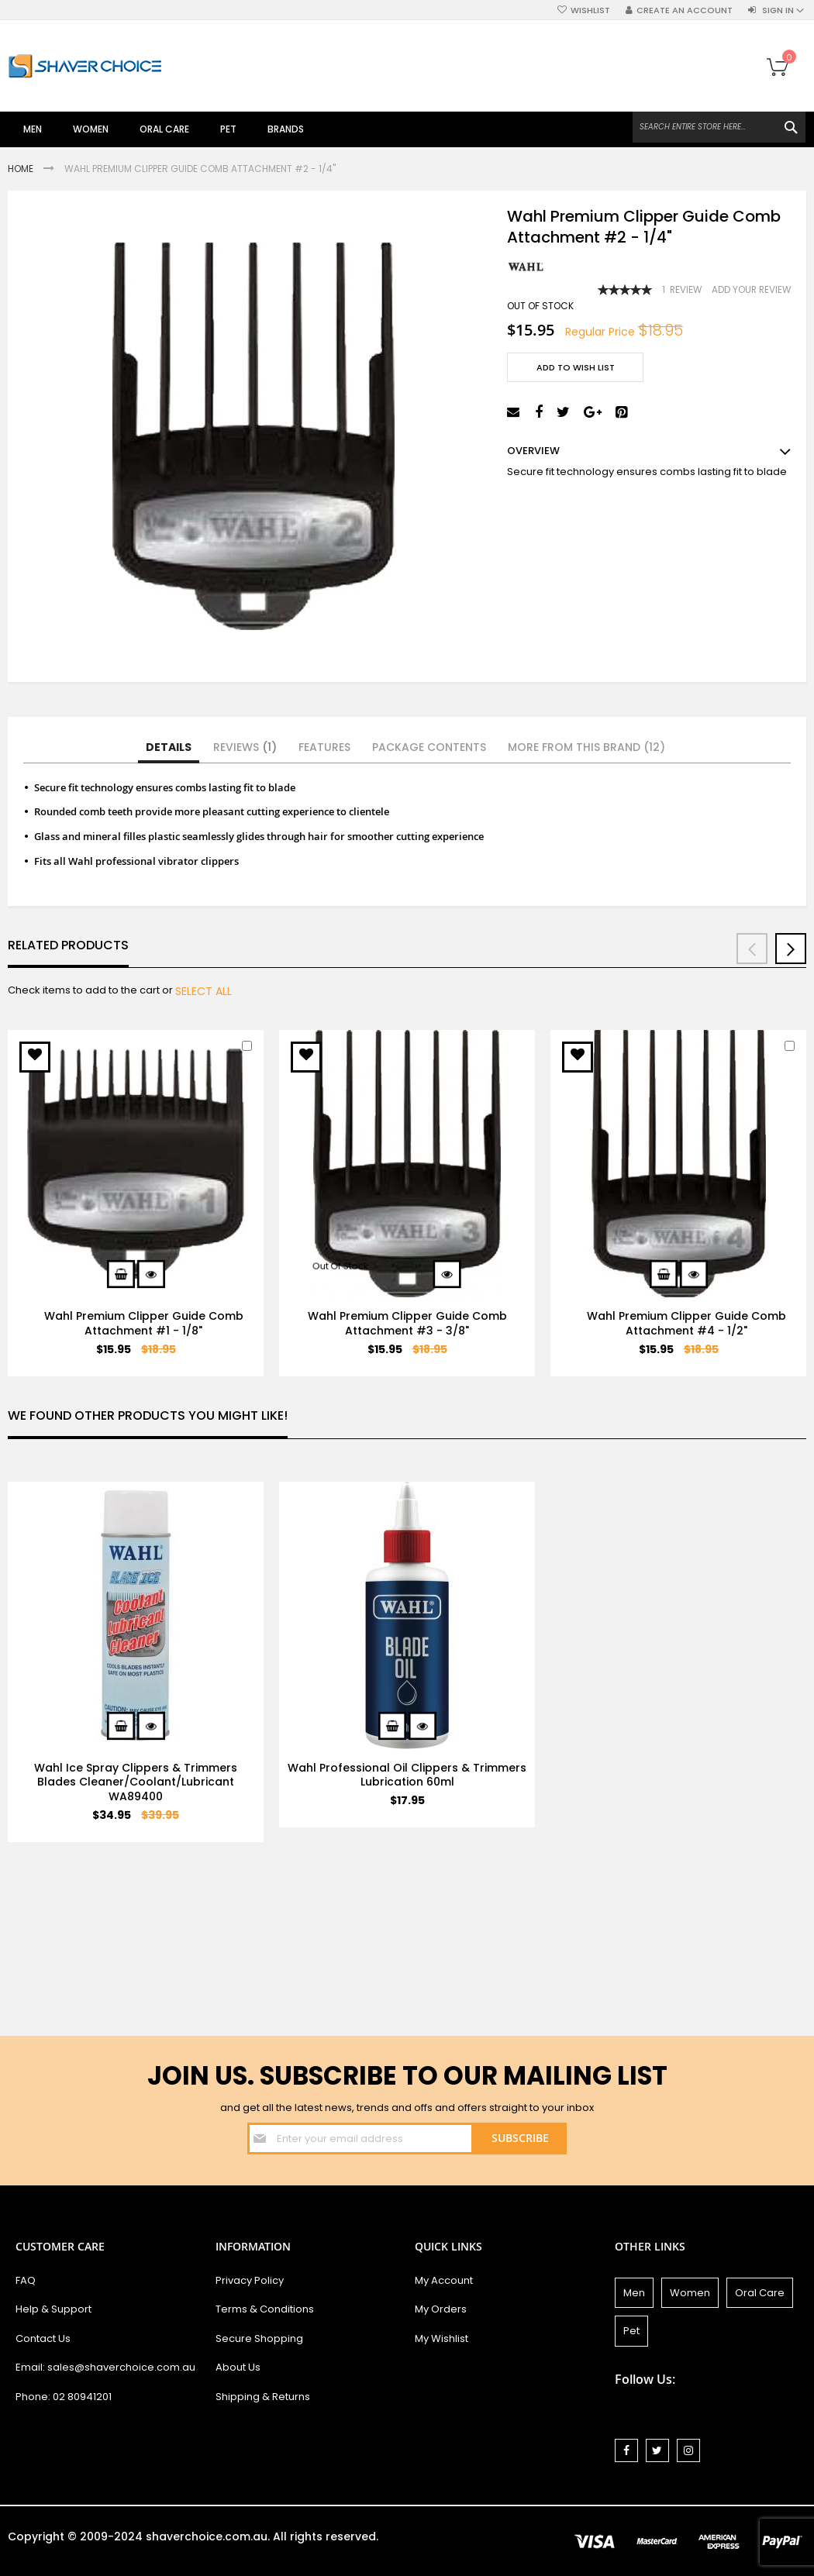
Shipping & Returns (263, 2396)
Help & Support (53, 2309)
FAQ (26, 2280)
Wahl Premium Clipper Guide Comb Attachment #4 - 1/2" (686, 1323)
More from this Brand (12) (586, 747)
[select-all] (203, 991)
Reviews (245, 747)
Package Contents (429, 747)
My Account (444, 2280)
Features (324, 747)
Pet (631, 2330)
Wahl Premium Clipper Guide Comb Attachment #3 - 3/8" (407, 1323)
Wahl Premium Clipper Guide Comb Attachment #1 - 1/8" (143, 1323)
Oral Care (760, 2292)
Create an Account (684, 10)
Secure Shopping (259, 2338)
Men (634, 2292)
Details (168, 747)
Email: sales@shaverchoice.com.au (105, 2367)
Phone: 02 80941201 (64, 2396)
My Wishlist (441, 2338)
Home (22, 168)
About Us (238, 2367)
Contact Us (43, 2338)
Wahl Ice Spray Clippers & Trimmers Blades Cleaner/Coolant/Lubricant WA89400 (135, 1782)
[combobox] (719, 127)
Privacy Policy (250, 2280)
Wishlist (590, 10)
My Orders (441, 2309)
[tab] (168, 747)
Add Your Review (751, 290)
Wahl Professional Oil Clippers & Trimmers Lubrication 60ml (407, 1775)
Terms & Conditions (265, 2309)
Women (690, 2292)
